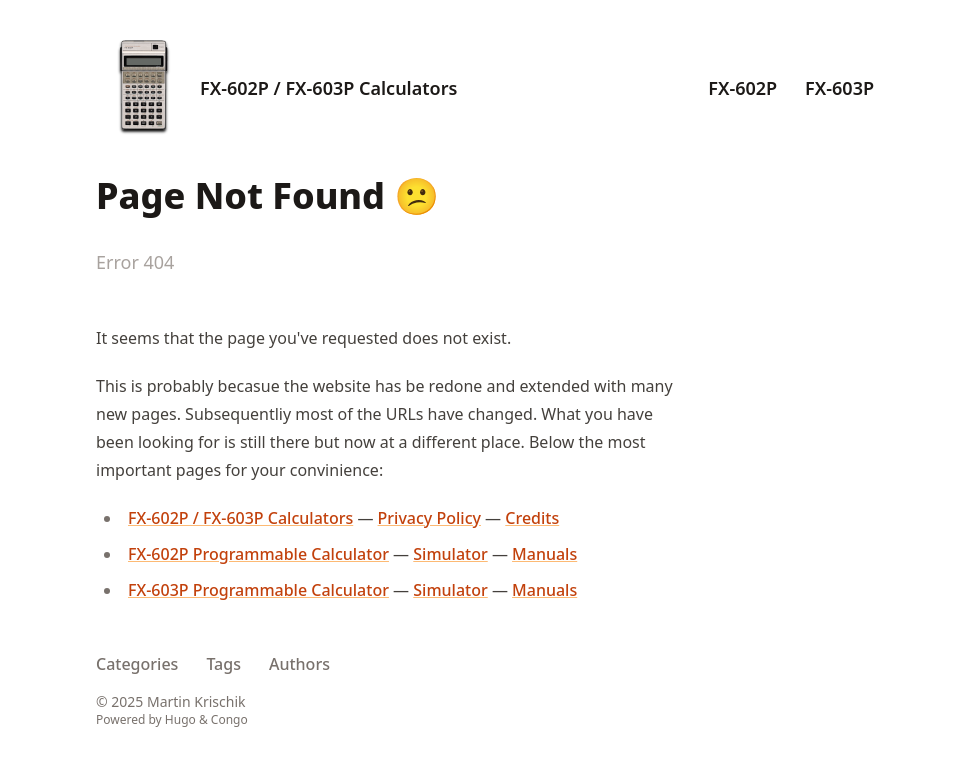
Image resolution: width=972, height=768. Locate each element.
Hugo (180, 719)
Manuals (544, 554)
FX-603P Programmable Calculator (258, 590)
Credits (532, 518)
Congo (229, 719)
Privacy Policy (429, 518)
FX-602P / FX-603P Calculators (328, 88)
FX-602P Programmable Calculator (258, 554)
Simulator (450, 554)
